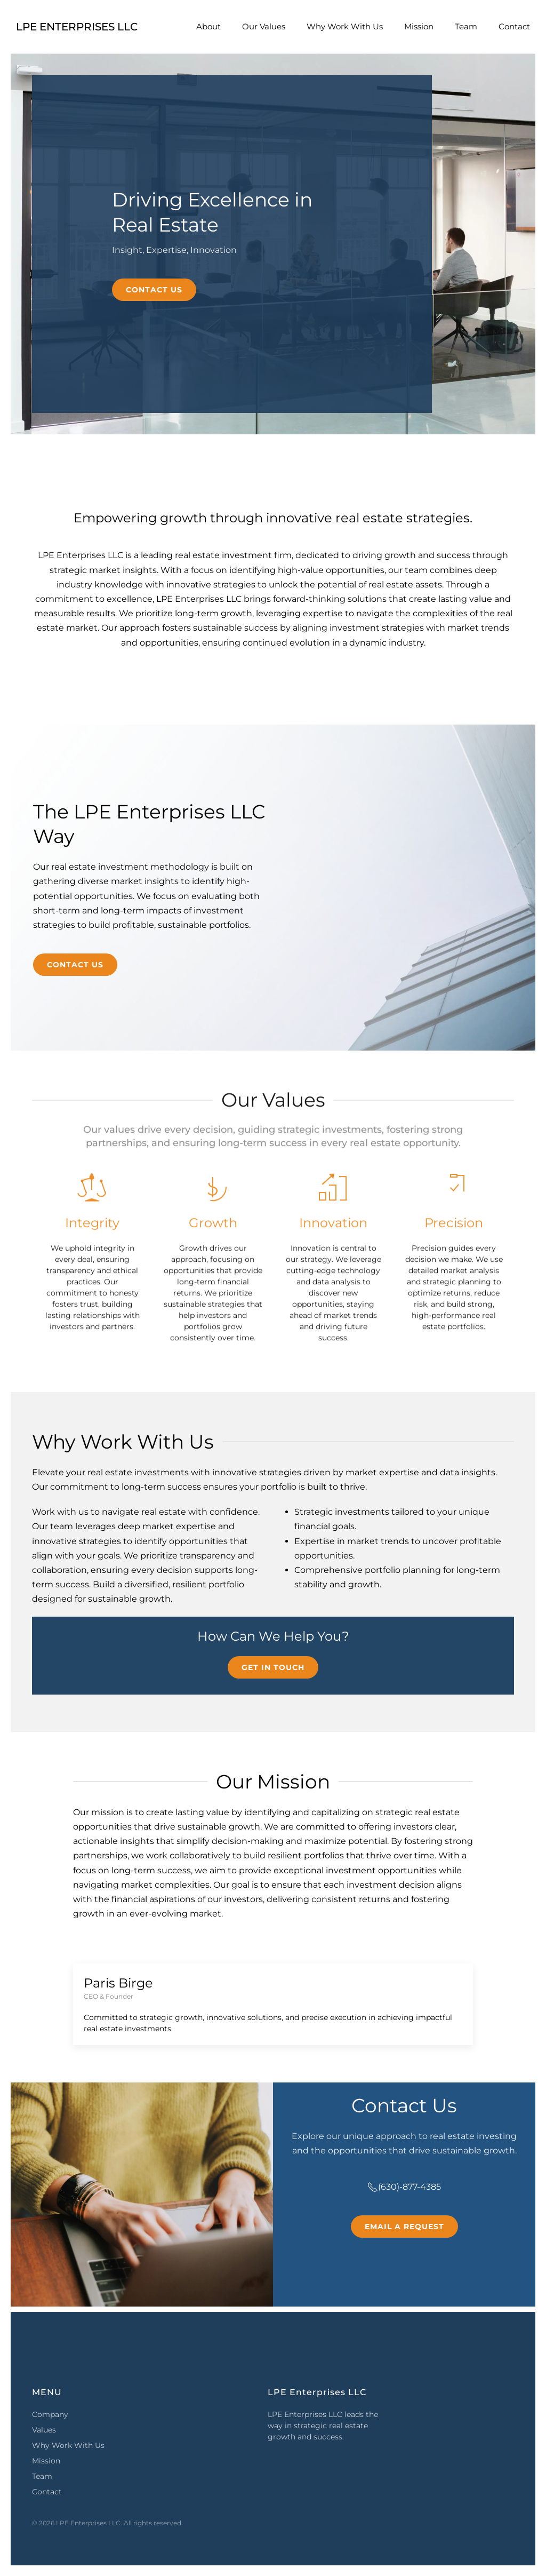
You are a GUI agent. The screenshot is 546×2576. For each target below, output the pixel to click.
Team (466, 26)
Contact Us (154, 290)
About (208, 26)
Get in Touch (273, 1667)
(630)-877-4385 (404, 2187)
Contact (514, 26)
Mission (418, 26)
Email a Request (404, 2226)
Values (44, 2430)
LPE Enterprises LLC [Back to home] (77, 26)
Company (50, 2414)
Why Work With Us (345, 26)
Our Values (263, 26)
